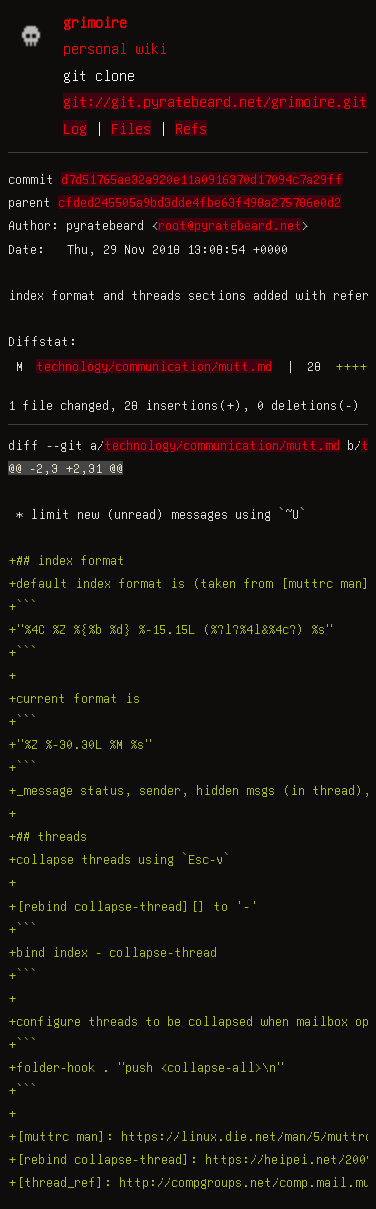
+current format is (74, 698)
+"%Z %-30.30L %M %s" (80, 744)
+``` (22, 606)
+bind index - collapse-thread (112, 952)
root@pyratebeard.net (230, 225)
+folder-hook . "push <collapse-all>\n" (146, 1067)
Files (131, 128)
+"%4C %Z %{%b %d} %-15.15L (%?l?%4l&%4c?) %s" (170, 629)
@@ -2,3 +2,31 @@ (65, 468)
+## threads (47, 836)
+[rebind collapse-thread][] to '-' (133, 906)
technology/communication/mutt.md (154, 366)
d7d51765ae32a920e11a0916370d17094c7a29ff (202, 179)
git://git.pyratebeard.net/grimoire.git (215, 101)
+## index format (66, 560)
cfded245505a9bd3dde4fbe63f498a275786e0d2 (199, 202)
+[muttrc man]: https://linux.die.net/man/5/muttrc (190, 1136)
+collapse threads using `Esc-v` (119, 859)
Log (75, 128)
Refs (191, 128)
